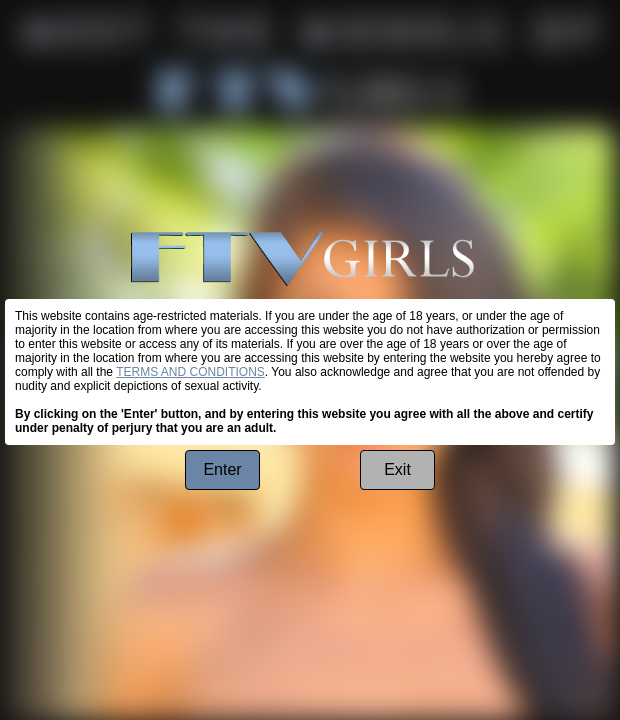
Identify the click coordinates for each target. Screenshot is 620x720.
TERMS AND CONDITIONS (190, 372)
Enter (222, 469)
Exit (397, 469)
